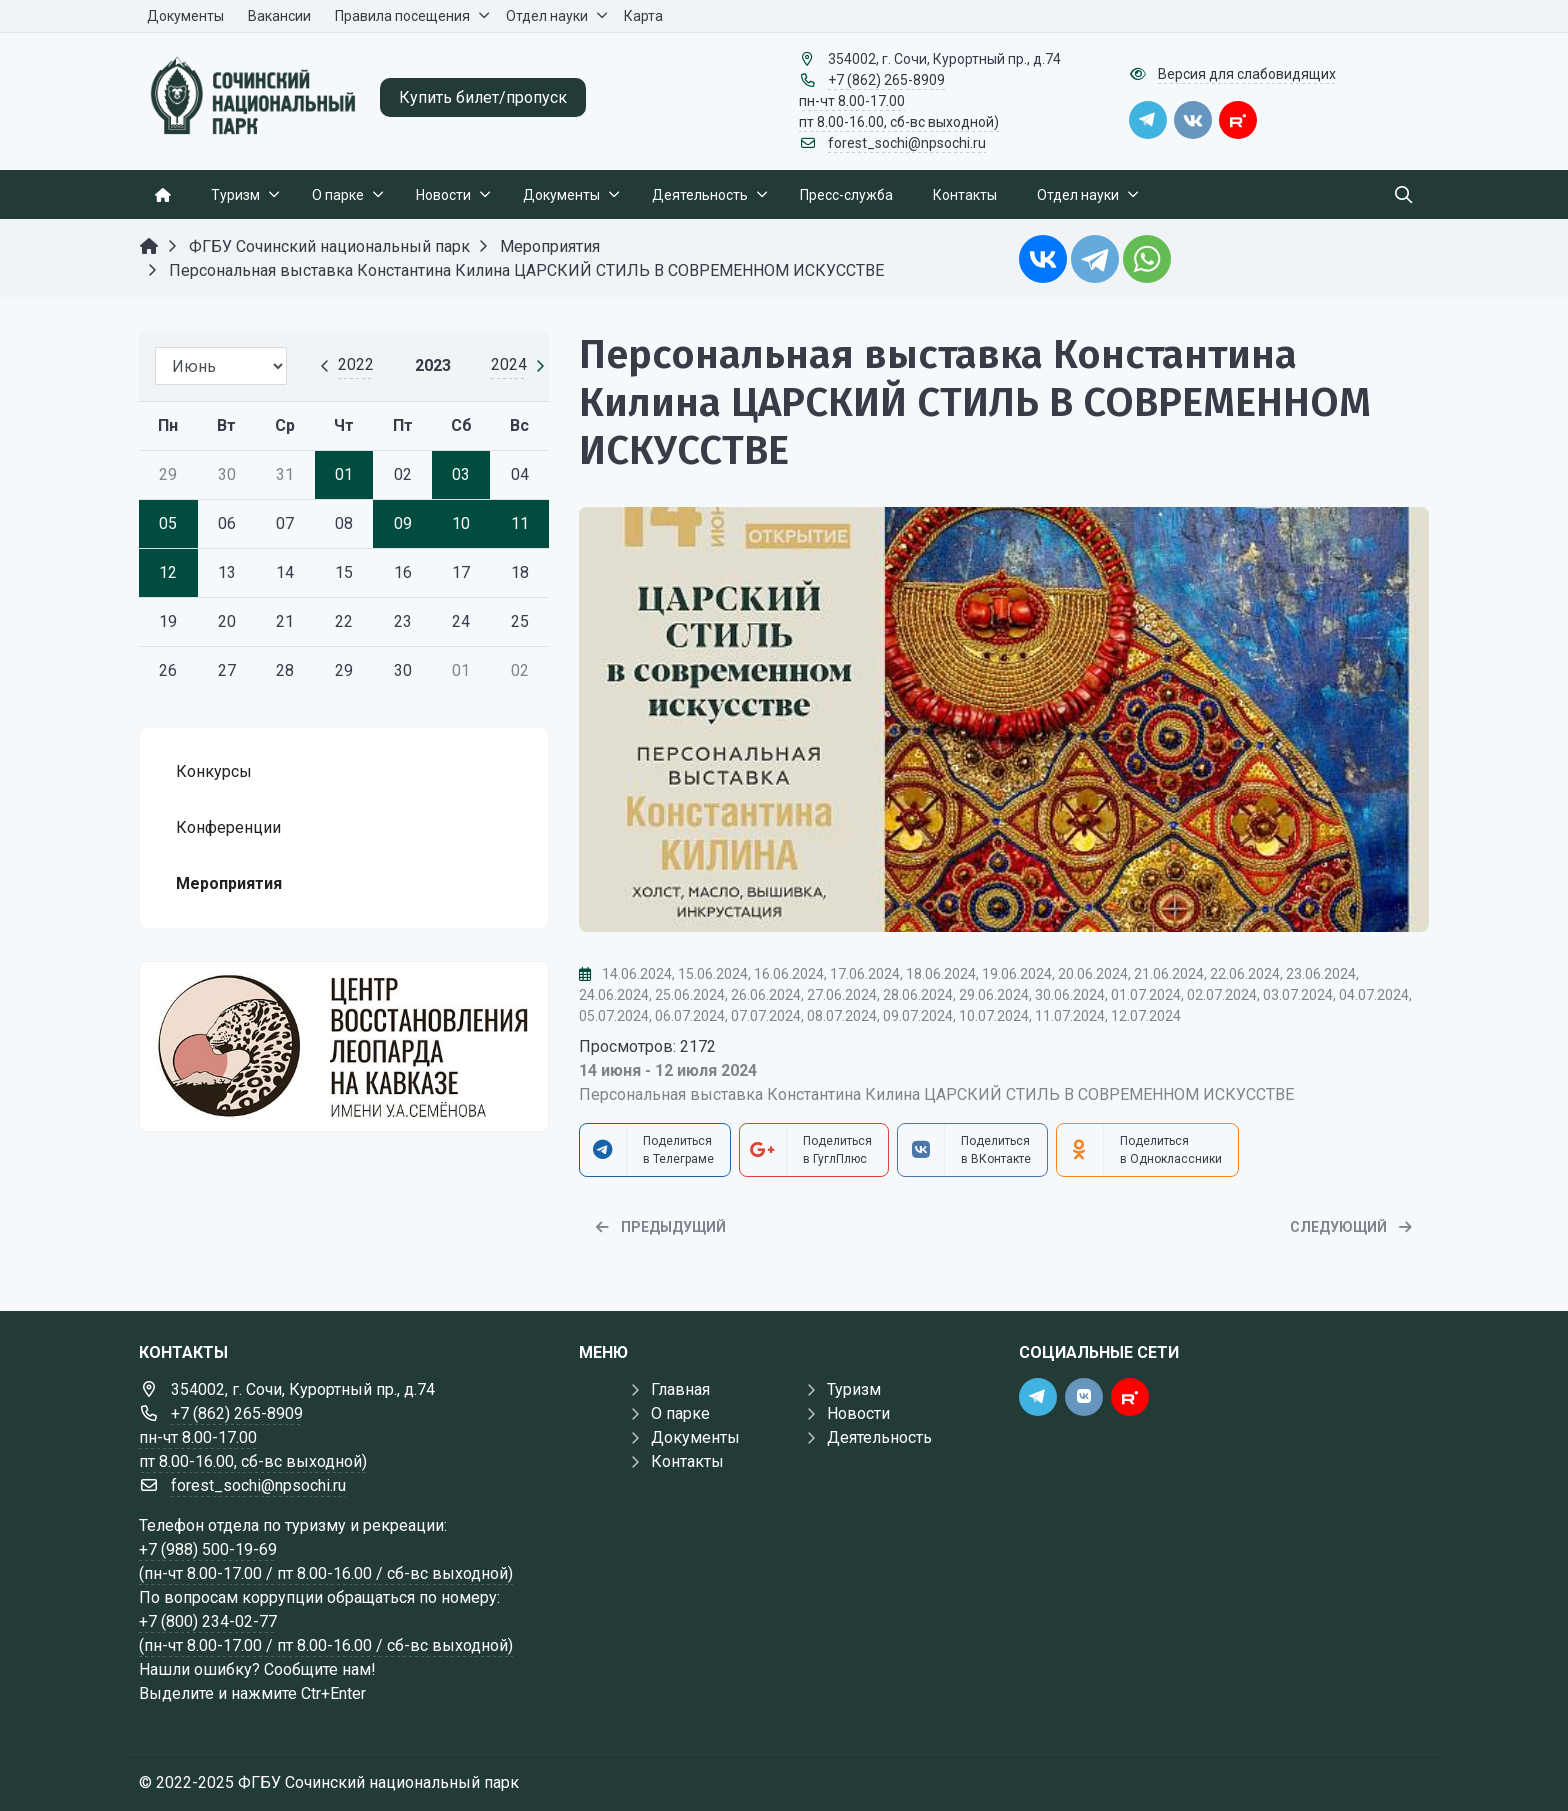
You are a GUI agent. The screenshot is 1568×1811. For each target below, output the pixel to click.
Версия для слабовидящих (1247, 74)
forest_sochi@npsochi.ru (907, 143)
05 (168, 523)
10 (461, 523)
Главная (680, 1389)
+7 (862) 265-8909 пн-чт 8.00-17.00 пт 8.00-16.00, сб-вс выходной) (899, 101)
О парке (680, 1413)
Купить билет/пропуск (483, 97)
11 (520, 523)
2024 (509, 364)
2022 (356, 364)
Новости (858, 1413)
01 (344, 474)
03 (461, 474)
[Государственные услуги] (344, 1046)
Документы (695, 1437)
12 (168, 572)
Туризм (854, 1389)
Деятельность (879, 1437)
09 (403, 523)
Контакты (687, 1461)
